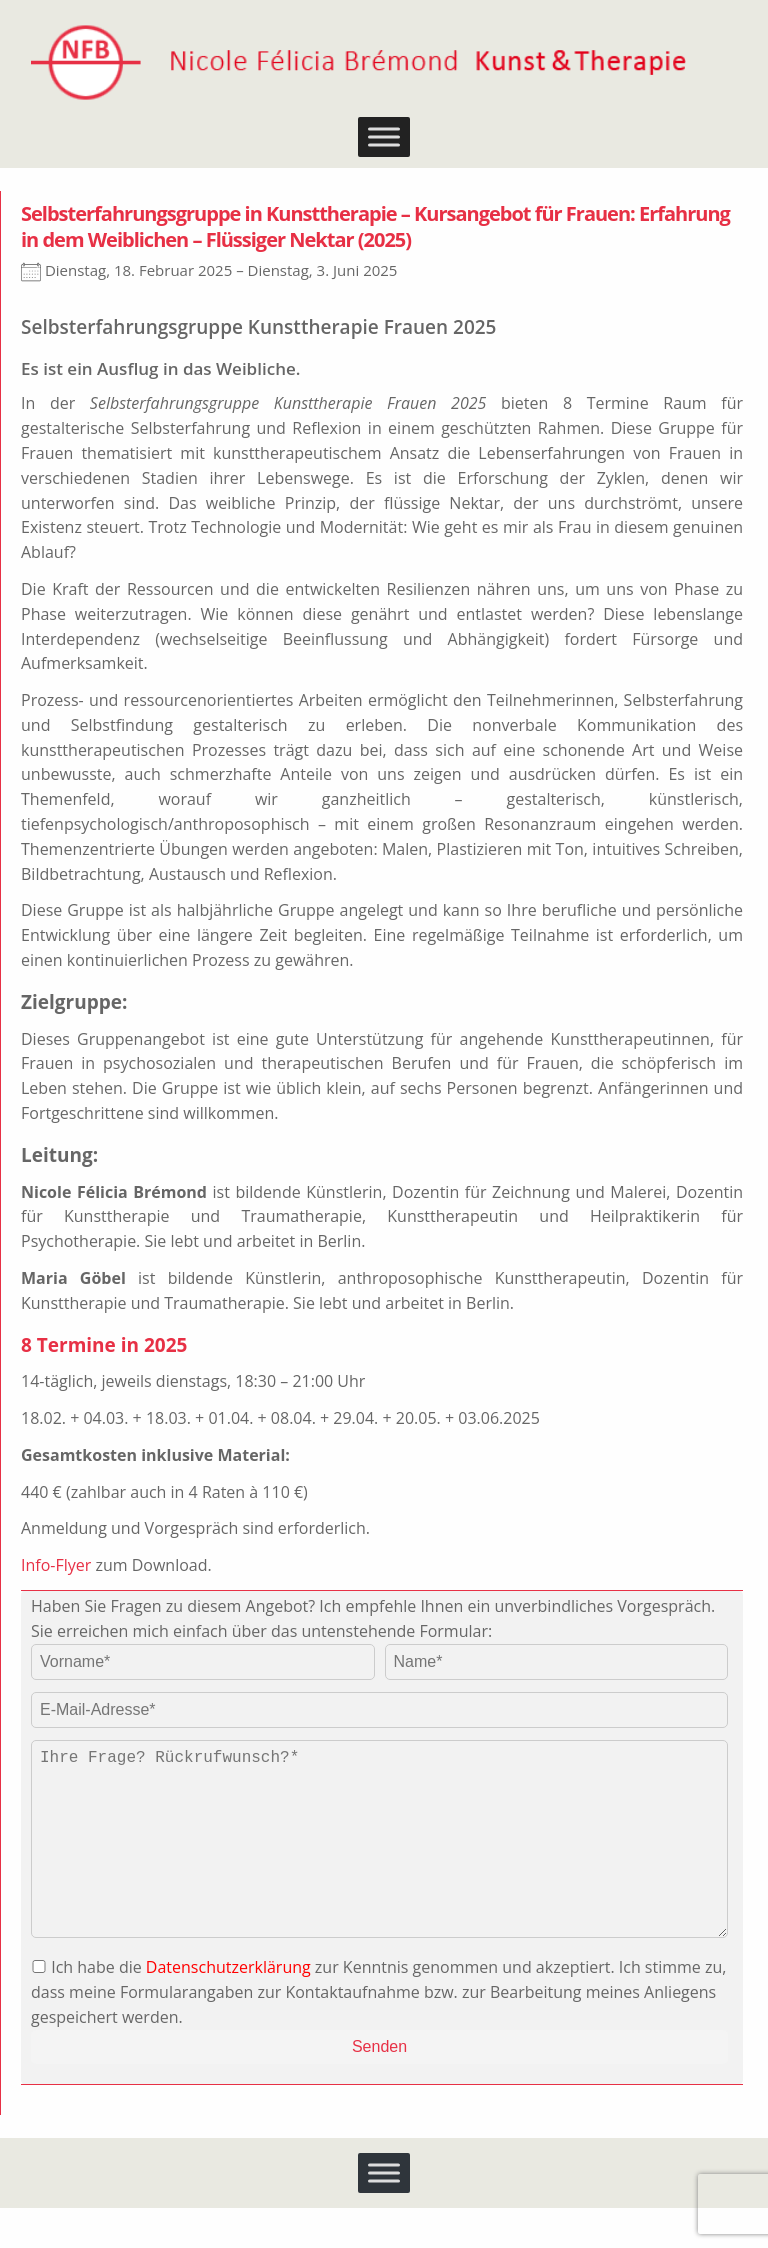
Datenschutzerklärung (228, 2007)
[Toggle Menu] (384, 137)
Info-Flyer (56, 1565)
